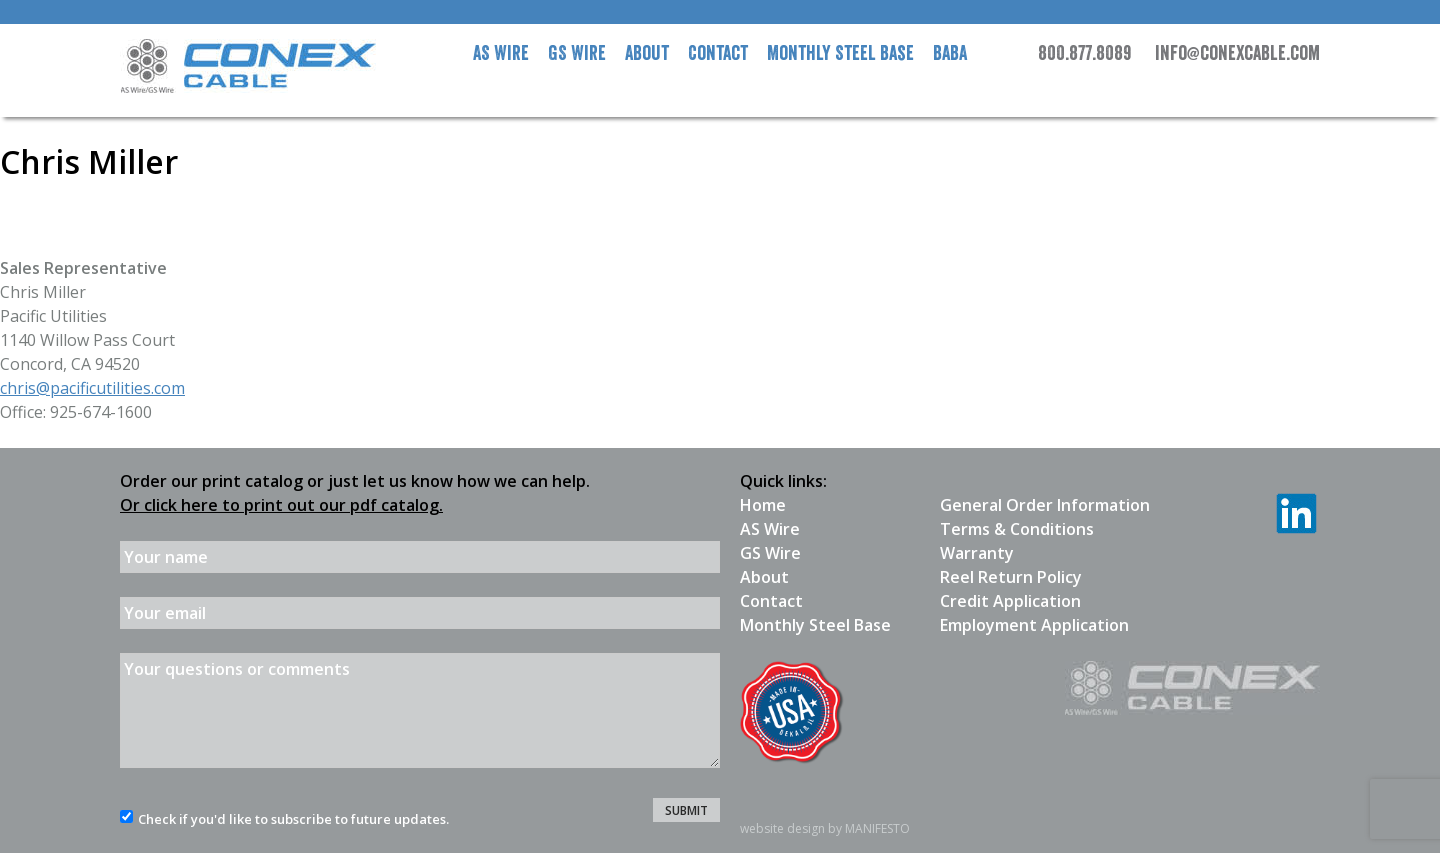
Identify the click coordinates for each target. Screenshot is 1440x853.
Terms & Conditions (1017, 529)
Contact (718, 53)
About (647, 53)
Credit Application (1010, 601)
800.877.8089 (1084, 53)
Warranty (977, 553)
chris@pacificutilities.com (92, 388)
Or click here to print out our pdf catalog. (281, 505)
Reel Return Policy (1011, 577)
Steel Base (840, 53)
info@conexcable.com (1237, 53)
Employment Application (1034, 625)
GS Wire (577, 53)
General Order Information (1045, 505)
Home (763, 505)
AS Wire (501, 53)
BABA (950, 53)
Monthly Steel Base (815, 625)
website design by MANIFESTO (825, 828)
